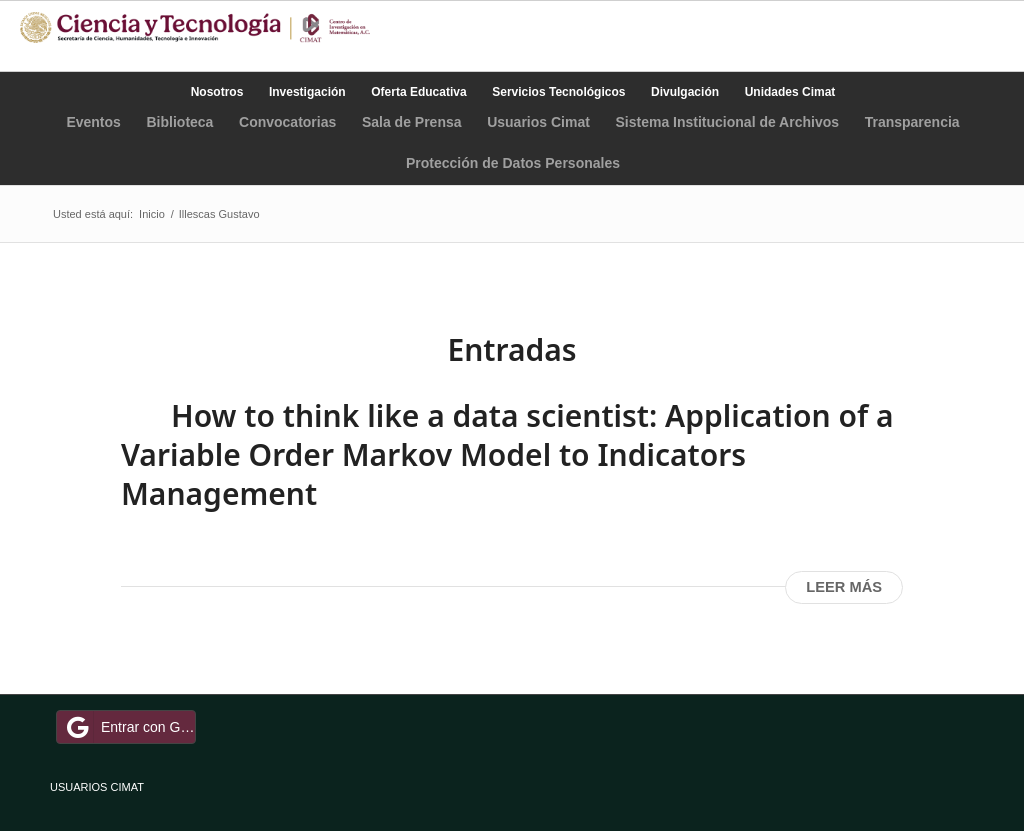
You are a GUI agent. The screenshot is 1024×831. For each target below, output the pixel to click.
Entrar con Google (129, 727)
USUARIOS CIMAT (97, 787)
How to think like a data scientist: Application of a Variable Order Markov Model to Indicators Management (507, 454)
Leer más (844, 587)
